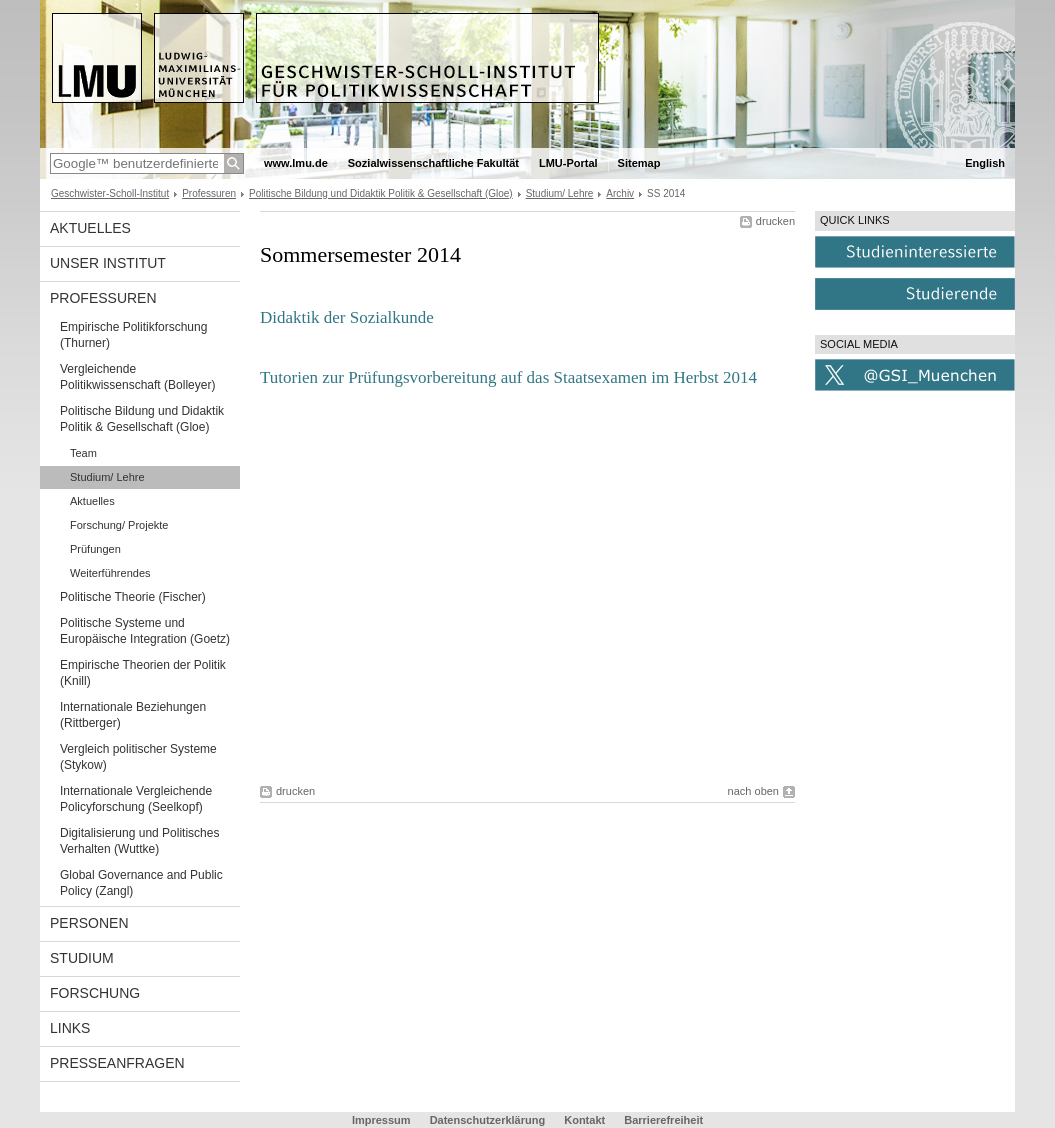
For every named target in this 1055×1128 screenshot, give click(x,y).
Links (70, 1028)
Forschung (95, 993)
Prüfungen (95, 549)
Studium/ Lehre (560, 193)
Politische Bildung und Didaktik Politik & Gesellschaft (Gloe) (381, 193)
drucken (775, 221)
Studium (82, 958)
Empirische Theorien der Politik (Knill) (143, 673)
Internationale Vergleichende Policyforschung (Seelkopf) (136, 799)
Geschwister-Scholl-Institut (110, 193)
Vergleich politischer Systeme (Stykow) (138, 757)
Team (83, 453)
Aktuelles (90, 228)
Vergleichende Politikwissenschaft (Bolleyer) (137, 377)
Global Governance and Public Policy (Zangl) (141, 883)
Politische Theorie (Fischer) (133, 597)
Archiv (620, 193)
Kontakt (584, 1120)
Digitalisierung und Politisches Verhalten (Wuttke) (139, 841)
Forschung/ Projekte (119, 525)
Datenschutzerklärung (488, 1120)
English (985, 163)
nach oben (753, 791)
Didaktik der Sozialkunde (347, 317)
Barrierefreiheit (663, 1120)
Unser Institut (108, 263)
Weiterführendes (110, 573)
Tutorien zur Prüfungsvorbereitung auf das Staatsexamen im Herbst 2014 (508, 377)
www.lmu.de (296, 163)
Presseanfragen (117, 1063)
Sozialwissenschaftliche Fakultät (433, 163)
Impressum (381, 1120)
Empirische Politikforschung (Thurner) (133, 335)
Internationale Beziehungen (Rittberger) (133, 715)
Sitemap (639, 163)
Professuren (209, 193)
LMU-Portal (568, 163)
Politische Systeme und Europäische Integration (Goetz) (145, 631)
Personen (89, 923)
